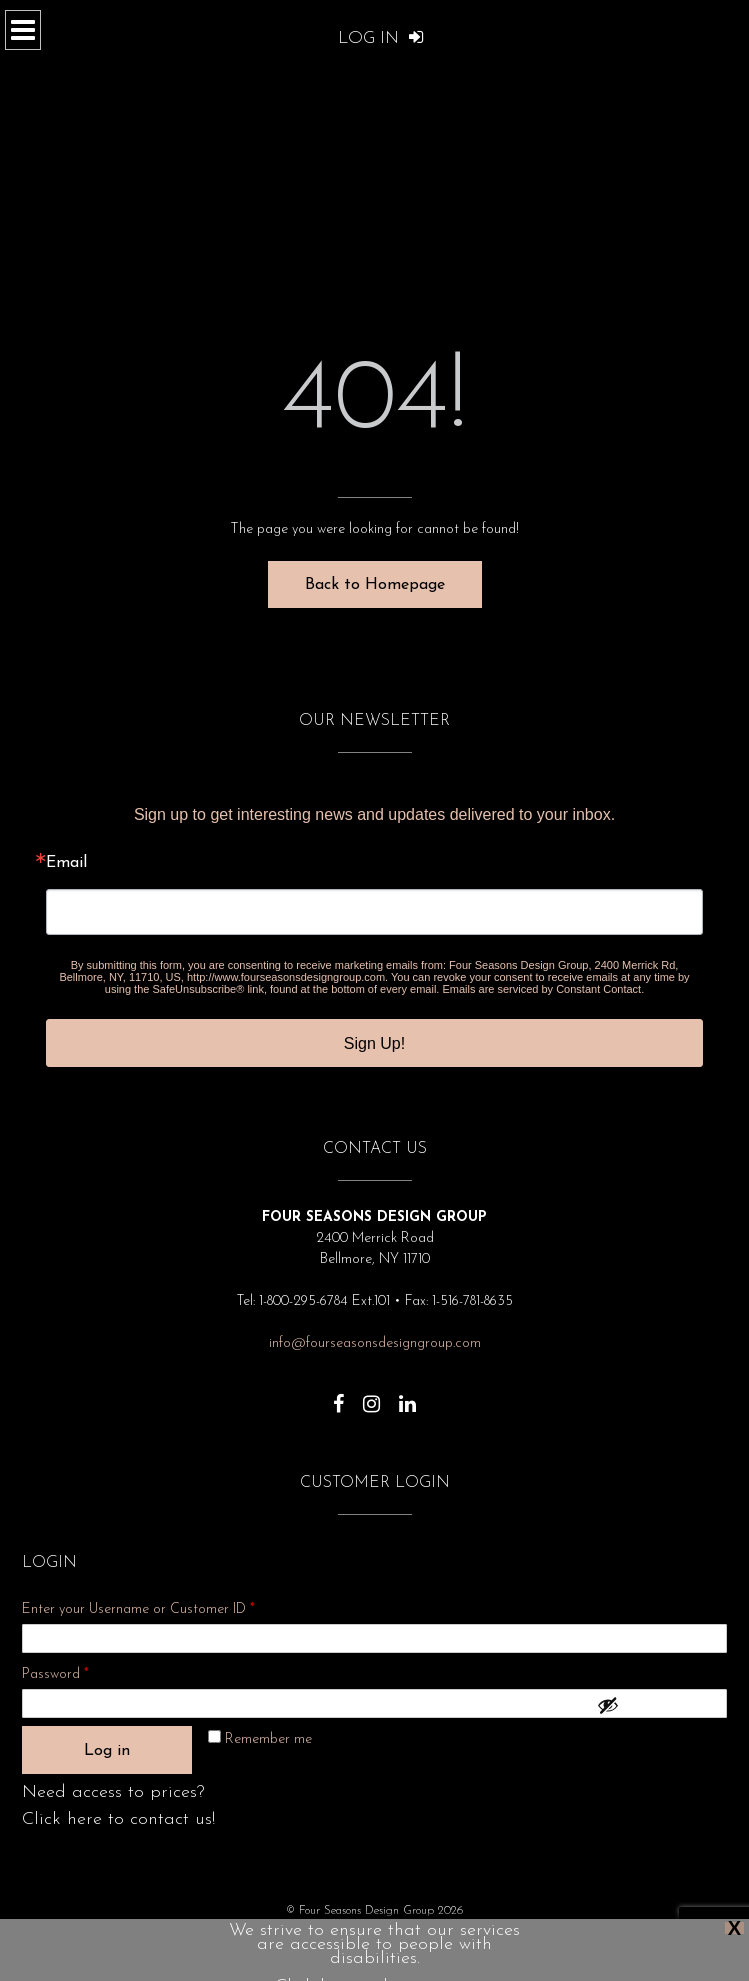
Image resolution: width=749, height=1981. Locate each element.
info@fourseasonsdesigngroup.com (375, 1343)
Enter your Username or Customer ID (138, 1609)
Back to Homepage (375, 585)
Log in (107, 1751)
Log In (381, 38)
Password (82, 1671)
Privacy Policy (245, 1940)
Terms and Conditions (489, 1940)
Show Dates (389, 1940)
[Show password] (657, 1705)
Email (66, 863)
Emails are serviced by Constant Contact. (543, 989)
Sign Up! (374, 1043)
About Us (319, 1940)
